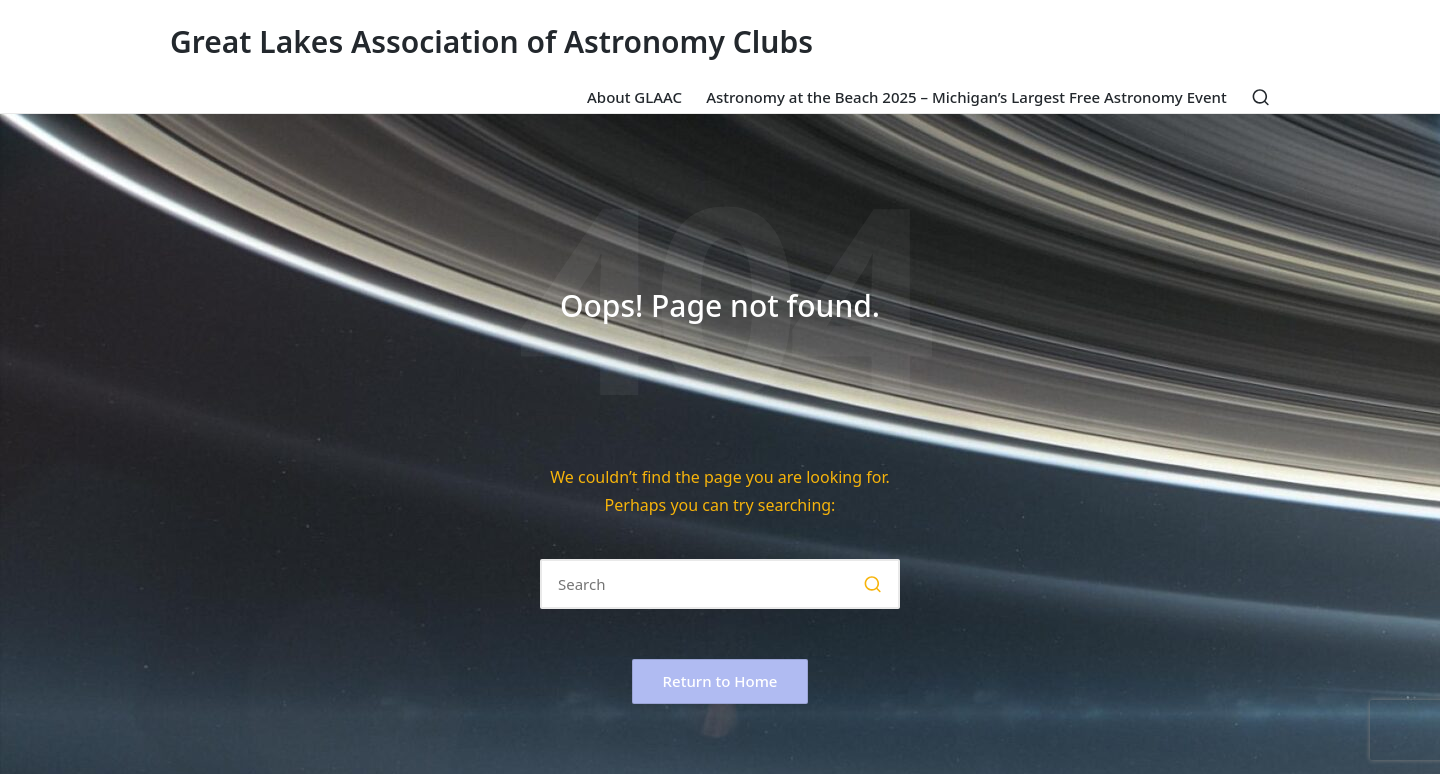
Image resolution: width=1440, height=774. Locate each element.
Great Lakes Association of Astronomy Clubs (491, 41)
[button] (872, 584)
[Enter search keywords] (720, 584)
